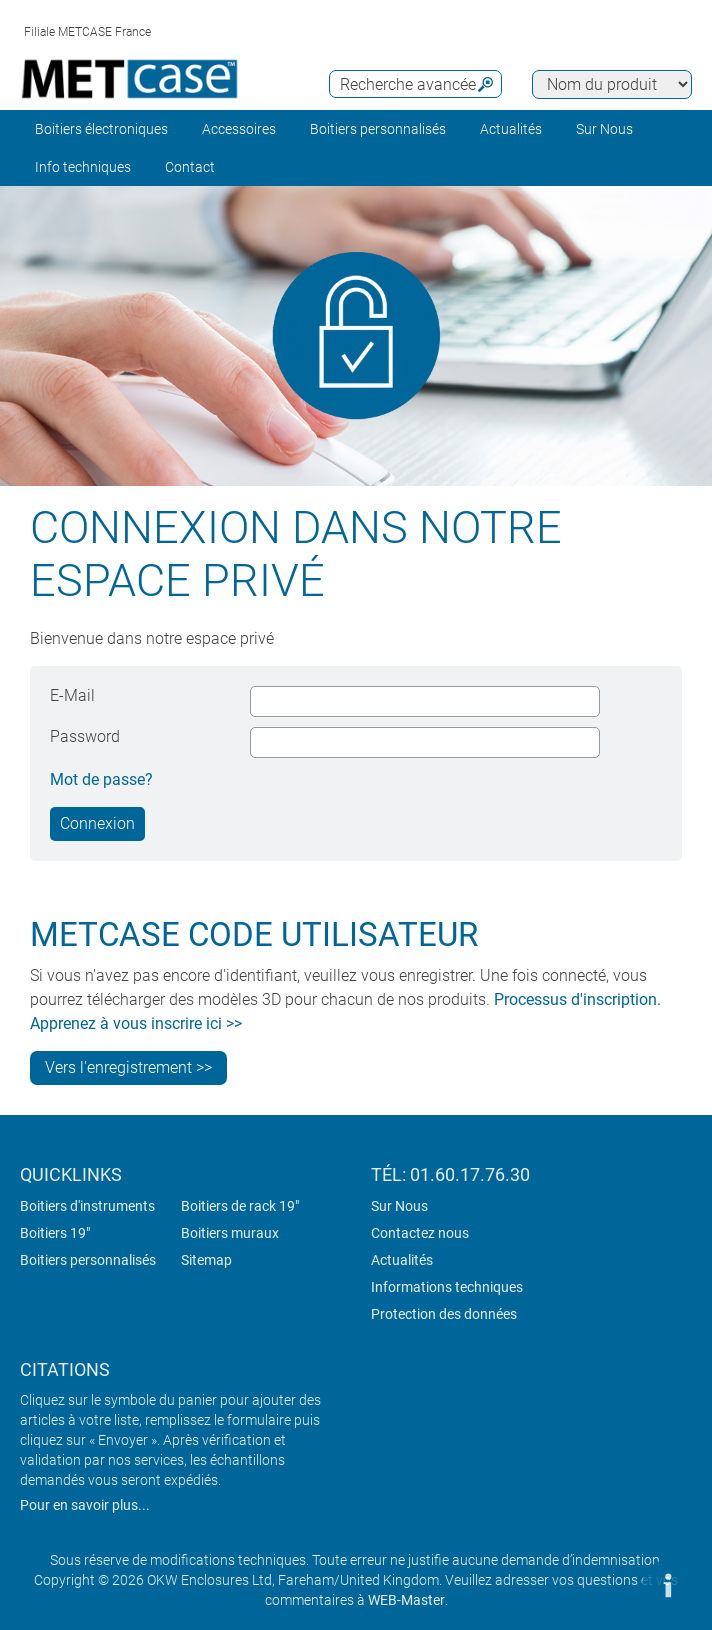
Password (85, 736)
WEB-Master (406, 1600)
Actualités (511, 129)
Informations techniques (447, 1287)
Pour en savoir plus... (85, 1505)
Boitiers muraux (230, 1233)
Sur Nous (399, 1206)
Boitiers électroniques (101, 129)
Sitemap (206, 1260)
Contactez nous (420, 1233)
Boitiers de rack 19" (240, 1206)
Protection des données (444, 1314)
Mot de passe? (101, 779)
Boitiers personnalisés (378, 129)
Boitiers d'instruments (87, 1206)
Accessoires (239, 129)
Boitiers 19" (55, 1233)
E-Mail (72, 695)
